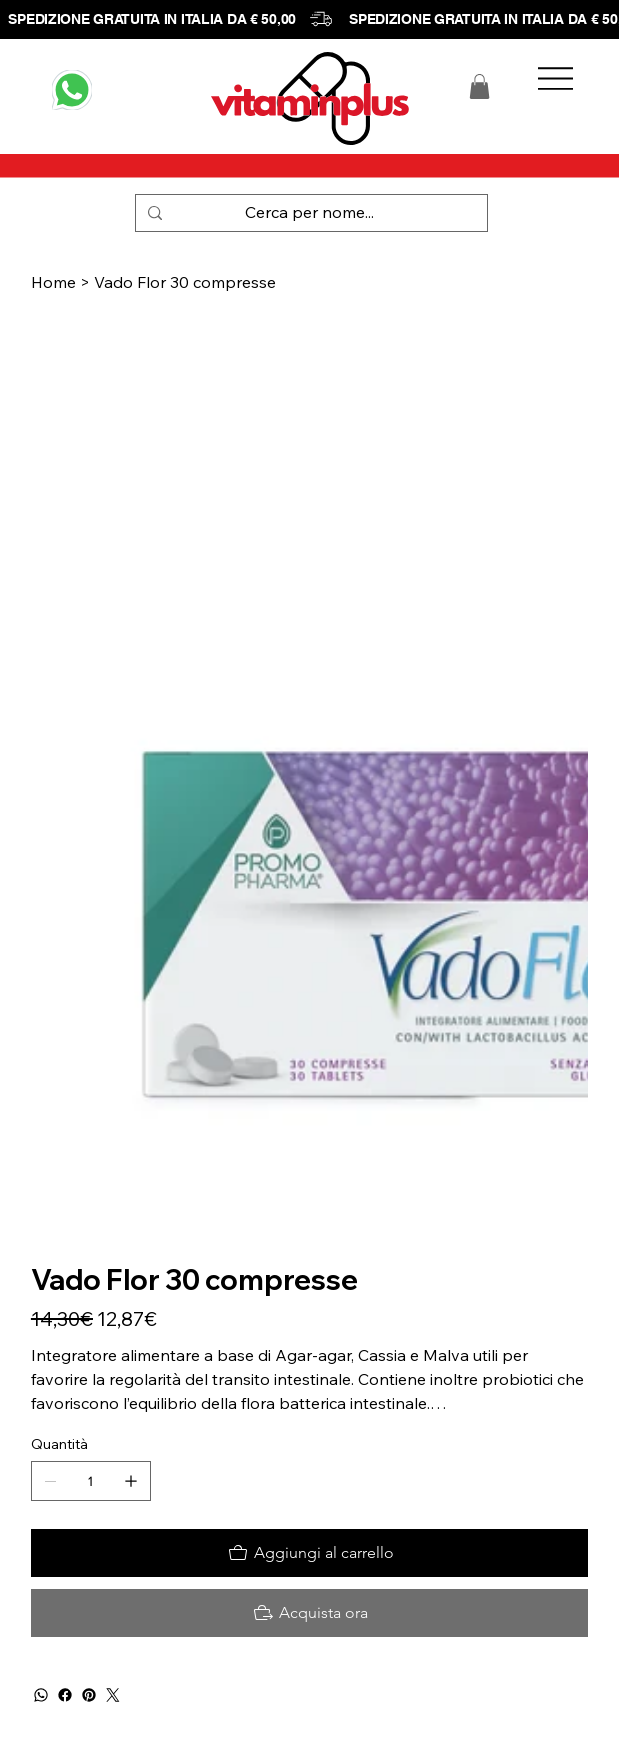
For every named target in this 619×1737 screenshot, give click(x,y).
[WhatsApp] (41, 1695)
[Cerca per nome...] (309, 213)
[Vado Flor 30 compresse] (185, 282)
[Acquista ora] (309, 1613)
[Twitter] (113, 1695)
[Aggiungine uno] (131, 1481)
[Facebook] (65, 1695)
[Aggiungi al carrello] (309, 1553)
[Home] (53, 282)
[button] (479, 86)
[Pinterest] (89, 1695)
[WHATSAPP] (72, 90)
